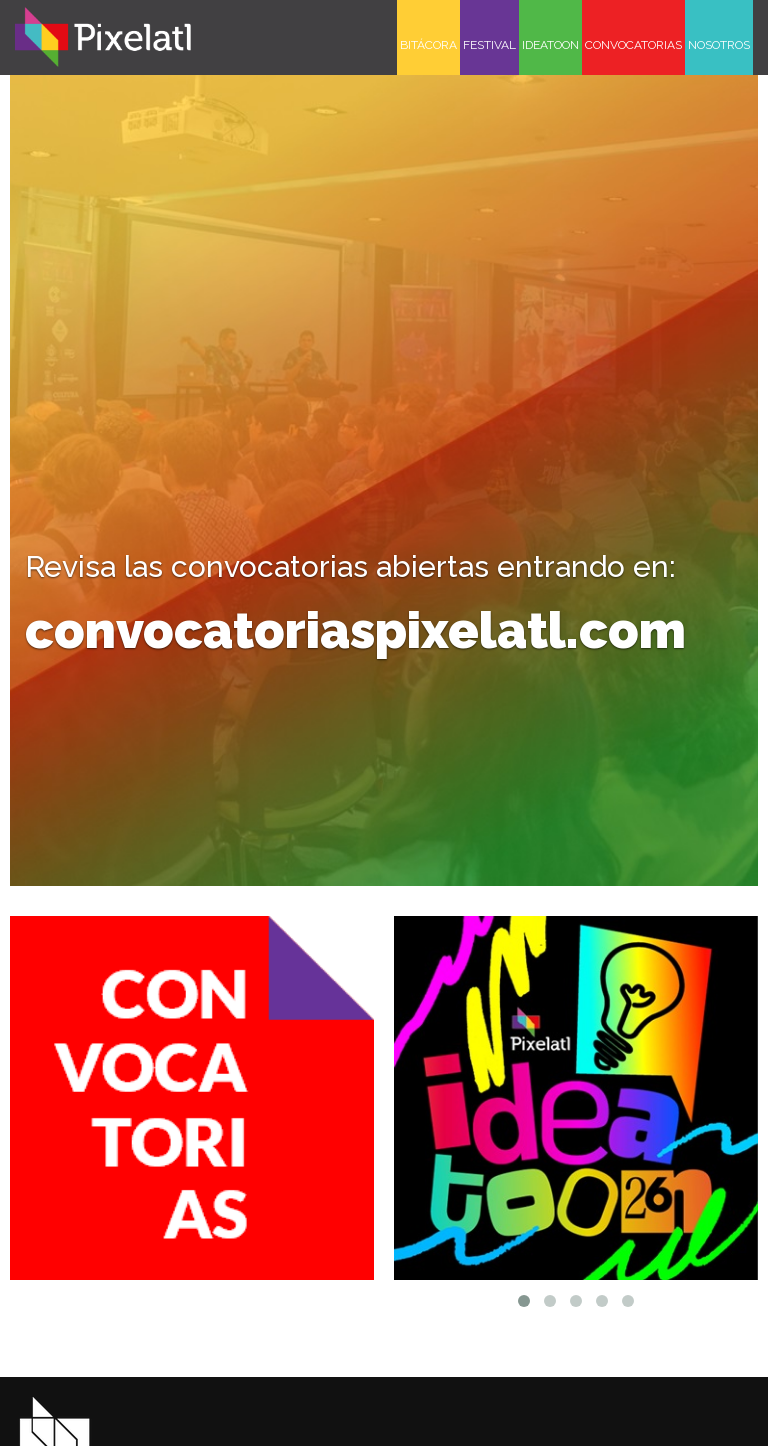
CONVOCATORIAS (633, 45)
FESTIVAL (489, 45)
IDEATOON (550, 45)
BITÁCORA (428, 45)
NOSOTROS (719, 45)
